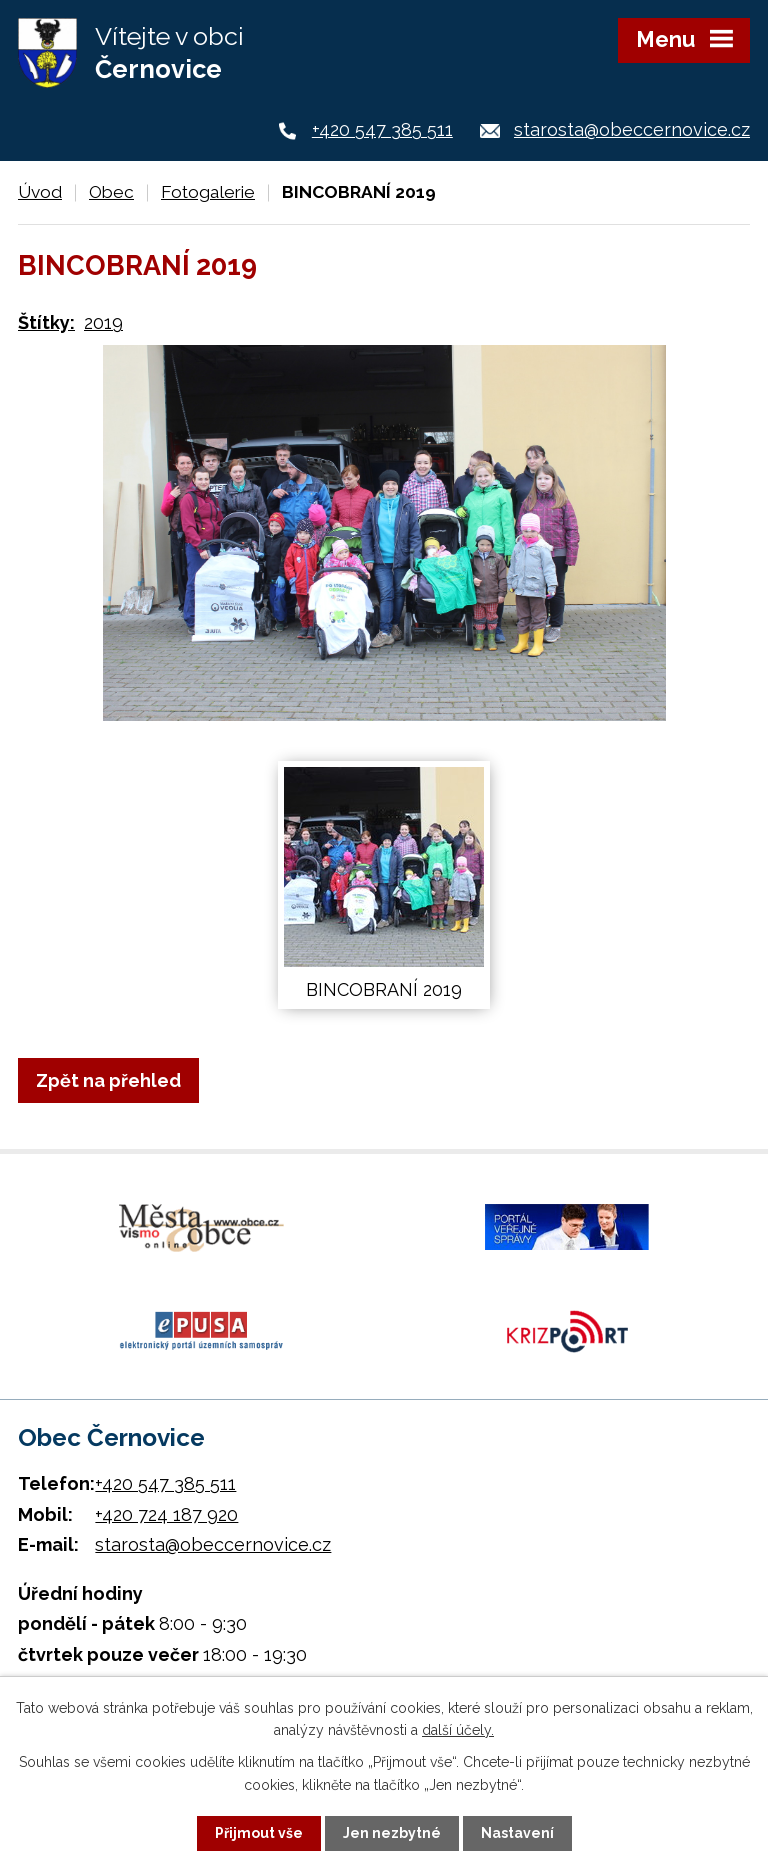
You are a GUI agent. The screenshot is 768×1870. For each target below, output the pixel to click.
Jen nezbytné (392, 1833)
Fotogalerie (208, 192)
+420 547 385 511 (382, 129)
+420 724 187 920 (166, 1514)
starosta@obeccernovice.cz (632, 129)
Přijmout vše (259, 1833)
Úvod (40, 192)
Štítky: (46, 322)
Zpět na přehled (108, 1080)
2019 (103, 322)
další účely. (458, 1730)
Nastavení (517, 1833)
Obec (111, 192)
